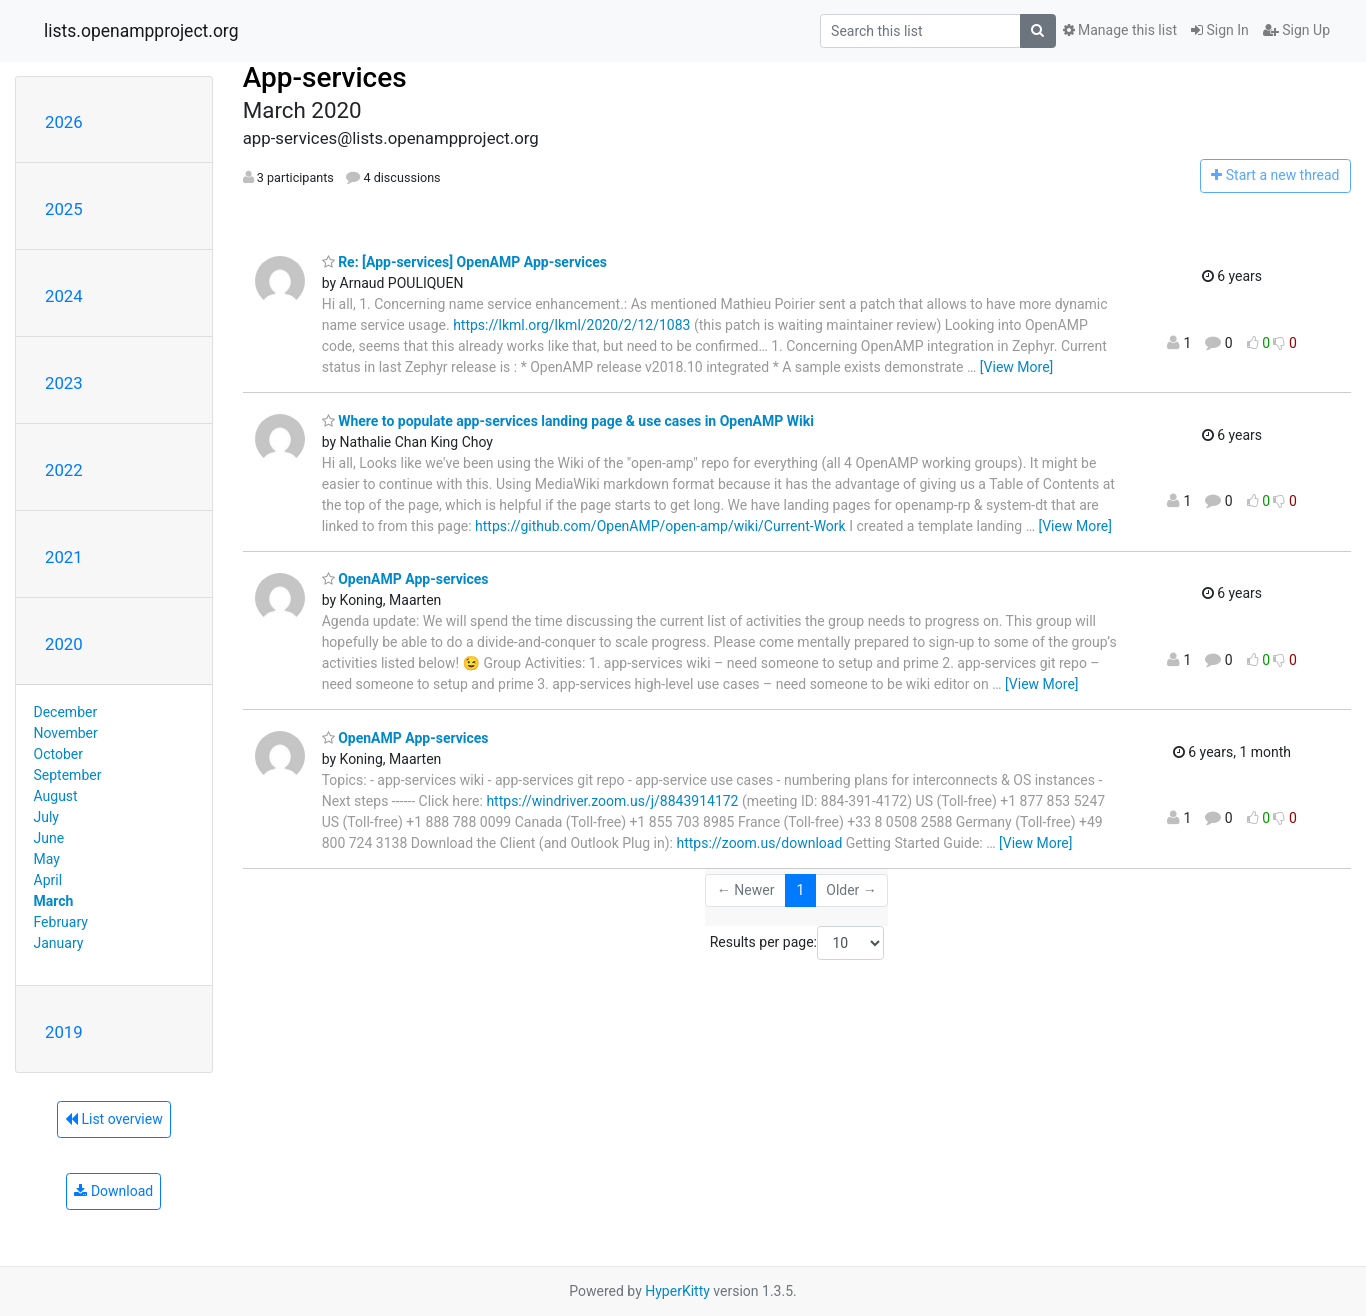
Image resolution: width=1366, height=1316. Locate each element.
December (66, 712)
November (66, 733)
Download (113, 1191)
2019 (64, 1032)
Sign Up (1296, 30)
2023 (64, 383)
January (59, 943)
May (47, 859)
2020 (64, 644)
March (54, 901)
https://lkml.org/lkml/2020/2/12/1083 (571, 325)
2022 (64, 470)
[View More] (1016, 367)
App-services (325, 77)
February (61, 922)
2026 (64, 122)
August (56, 796)
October (58, 754)
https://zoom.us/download (759, 843)
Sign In (1220, 30)
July (46, 817)
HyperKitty (677, 1291)
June (49, 838)
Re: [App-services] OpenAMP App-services (464, 262)
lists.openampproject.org (141, 31)
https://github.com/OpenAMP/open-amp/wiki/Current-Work (660, 526)
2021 (64, 557)
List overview (114, 1119)
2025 (64, 209)
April (48, 880)
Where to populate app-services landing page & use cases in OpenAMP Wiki (568, 421)
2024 (64, 296)
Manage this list (1120, 30)
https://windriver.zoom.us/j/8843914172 (612, 801)
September (68, 775)
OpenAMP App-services (405, 579)
